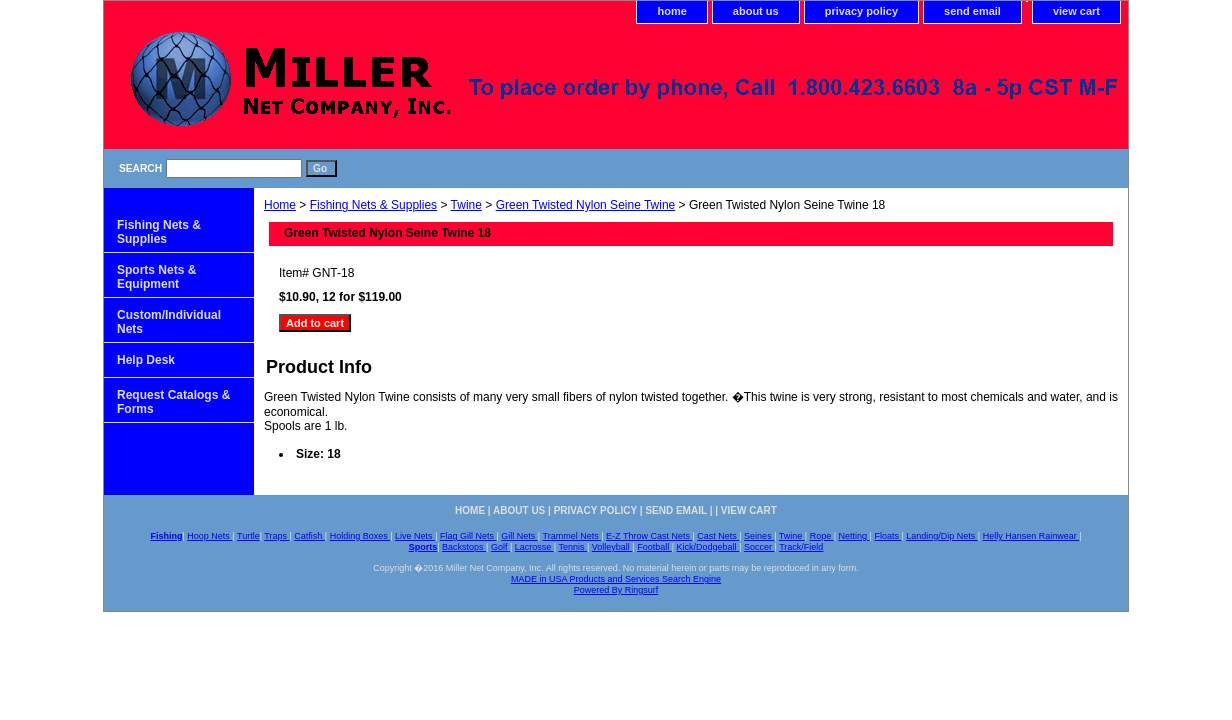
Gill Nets (519, 536)
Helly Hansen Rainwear (1031, 536)
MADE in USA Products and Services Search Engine (616, 579)
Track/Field (801, 547)
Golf (500, 547)
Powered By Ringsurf (616, 590)
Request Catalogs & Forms (173, 402)
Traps (276, 536)
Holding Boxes (360, 536)
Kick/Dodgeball (708, 547)
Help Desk (146, 360)
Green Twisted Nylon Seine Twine (586, 205)
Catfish (309, 536)
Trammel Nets (572, 536)
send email (972, 11)
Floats (887, 536)
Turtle (248, 536)
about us (756, 11)
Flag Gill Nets (468, 536)
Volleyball (612, 547)
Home (280, 205)
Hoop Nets (209, 536)
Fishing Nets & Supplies (373, 205)
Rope (822, 536)
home (671, 11)
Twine (466, 205)
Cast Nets (718, 536)
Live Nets (415, 536)
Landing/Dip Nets (942, 536)
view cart (1076, 11)
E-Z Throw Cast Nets (649, 536)
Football (654, 547)
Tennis (572, 547)
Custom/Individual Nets (169, 322)
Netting (854, 536)
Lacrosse (534, 547)
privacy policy (861, 11)
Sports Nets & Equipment (156, 277)
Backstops (464, 547)
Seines (759, 536)
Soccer (759, 547)
